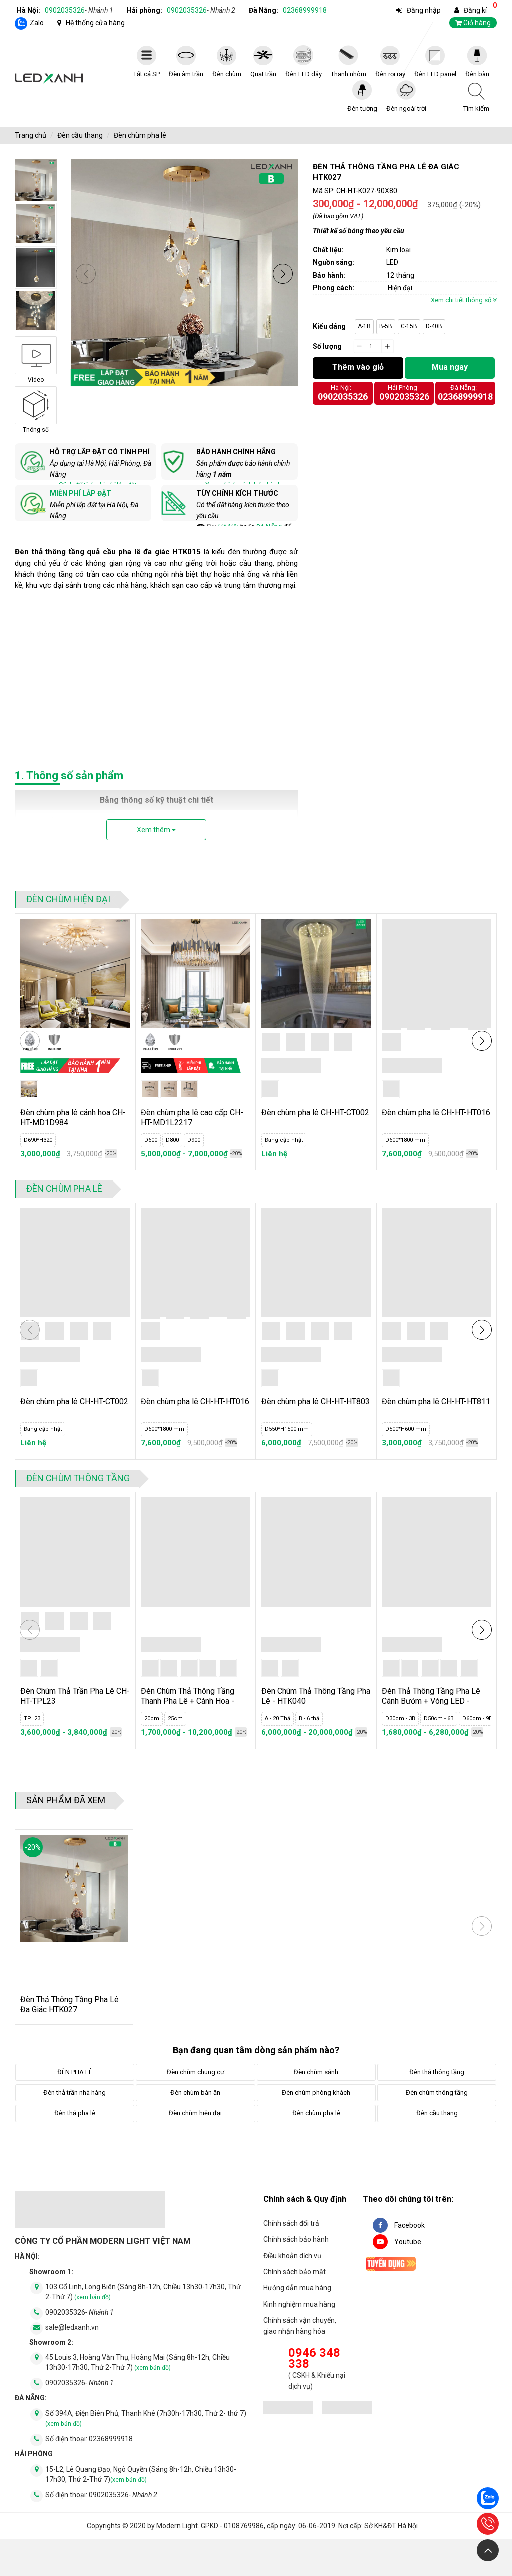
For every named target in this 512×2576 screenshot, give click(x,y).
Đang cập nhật (284, 1140)
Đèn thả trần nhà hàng (75, 2092)
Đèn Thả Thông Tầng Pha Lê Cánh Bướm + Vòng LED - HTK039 (431, 1701)
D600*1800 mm (406, 1140)
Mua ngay (450, 367)
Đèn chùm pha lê (140, 135)
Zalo (37, 23)
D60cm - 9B (477, 1718)
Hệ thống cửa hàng (95, 23)
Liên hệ (275, 1153)
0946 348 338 (314, 2358)
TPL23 (32, 1718)
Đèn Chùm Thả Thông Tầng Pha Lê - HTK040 (316, 1696)
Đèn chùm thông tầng (78, 1478)
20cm (152, 1718)
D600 (151, 1140)
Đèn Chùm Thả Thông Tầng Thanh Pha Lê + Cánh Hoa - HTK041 (187, 1701)
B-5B (386, 326)
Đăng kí (475, 10)
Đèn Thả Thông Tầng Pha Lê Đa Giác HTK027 (69, 2004)
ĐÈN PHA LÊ (75, 2072)
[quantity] (374, 347)
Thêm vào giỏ (358, 367)
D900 (194, 1140)
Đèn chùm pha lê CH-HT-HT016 (436, 1112)
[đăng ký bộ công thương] (289, 2409)
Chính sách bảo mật (295, 2272)
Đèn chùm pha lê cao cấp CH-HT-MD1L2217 (192, 1117)
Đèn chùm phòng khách (316, 2092)
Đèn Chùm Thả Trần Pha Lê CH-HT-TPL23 (75, 1696)
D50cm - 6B (439, 1718)
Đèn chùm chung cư (195, 2072)
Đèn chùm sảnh (316, 2072)
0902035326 (79, 10)
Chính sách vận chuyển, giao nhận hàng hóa (300, 2325)
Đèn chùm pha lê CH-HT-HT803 (316, 1401)
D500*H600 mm (406, 1429)
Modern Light (177, 2526)
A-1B (364, 326)
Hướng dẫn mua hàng (298, 2288)
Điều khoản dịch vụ (293, 2256)
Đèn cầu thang (80, 135)
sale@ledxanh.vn (72, 2327)
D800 (172, 1140)
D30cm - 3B (401, 1718)
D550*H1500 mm (287, 1429)
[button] (283, 274)
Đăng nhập (424, 10)
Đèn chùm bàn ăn (195, 2092)
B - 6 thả (309, 1718)
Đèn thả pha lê (75, 2113)
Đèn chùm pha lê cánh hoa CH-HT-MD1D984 (73, 1117)
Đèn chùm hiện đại (68, 899)
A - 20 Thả (277, 1718)
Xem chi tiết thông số (464, 300)
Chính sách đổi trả (292, 2223)
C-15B (409, 326)
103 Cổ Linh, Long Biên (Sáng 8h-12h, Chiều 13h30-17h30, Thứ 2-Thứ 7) (143, 2292)
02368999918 (305, 10)
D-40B (434, 326)
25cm (175, 1718)
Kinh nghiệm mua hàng (300, 2304)
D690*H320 (38, 1140)
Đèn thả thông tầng (437, 2072)
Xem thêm (156, 830)
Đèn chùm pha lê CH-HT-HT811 (436, 1401)
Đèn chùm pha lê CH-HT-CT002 (316, 1112)
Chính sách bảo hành (296, 2239)
